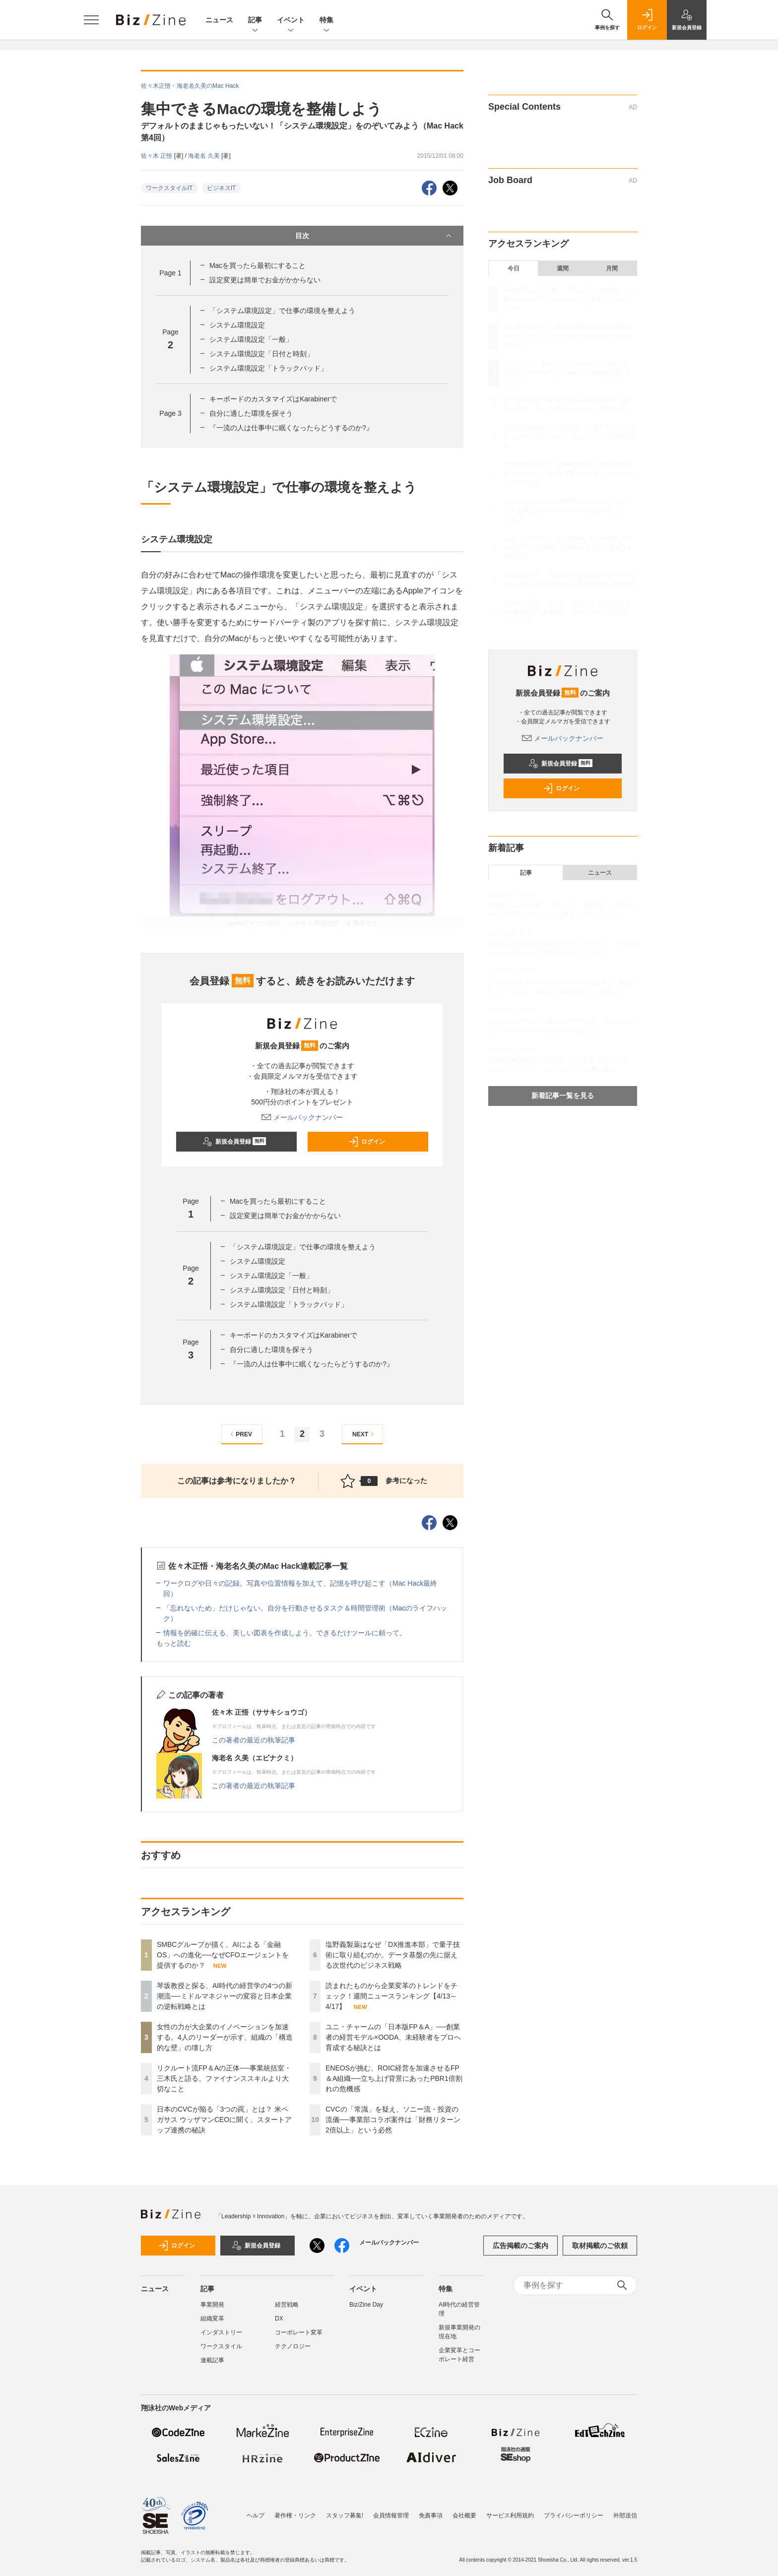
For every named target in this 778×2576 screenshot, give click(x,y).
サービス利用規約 (510, 2510)
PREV (240, 1434)
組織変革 (212, 2318)
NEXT (364, 1434)
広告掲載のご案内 (520, 2246)
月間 (612, 268)
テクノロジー (293, 2346)
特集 (326, 20)
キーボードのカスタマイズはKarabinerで (273, 399)
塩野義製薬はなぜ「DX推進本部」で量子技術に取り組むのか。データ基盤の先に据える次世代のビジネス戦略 (392, 1954)
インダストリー (221, 2332)
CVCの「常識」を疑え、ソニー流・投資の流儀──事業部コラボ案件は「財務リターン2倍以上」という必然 (392, 2119)
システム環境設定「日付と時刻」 (261, 354)
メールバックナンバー (302, 1117)
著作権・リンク (295, 2510)
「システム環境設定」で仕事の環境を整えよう (282, 311)
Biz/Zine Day (366, 2304)
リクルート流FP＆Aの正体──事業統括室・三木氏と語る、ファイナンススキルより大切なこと (224, 2078)
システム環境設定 (237, 325)
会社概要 (464, 2510)
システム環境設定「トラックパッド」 (268, 368)
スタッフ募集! (344, 2510)
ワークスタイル (221, 2346)
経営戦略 (287, 2304)
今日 (513, 268)
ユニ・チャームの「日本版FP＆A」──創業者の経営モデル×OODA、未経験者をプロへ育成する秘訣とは (393, 2037)
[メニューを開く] (91, 20)
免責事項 (431, 2510)
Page (170, 273)
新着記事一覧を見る (562, 1095)
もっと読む (173, 1643)
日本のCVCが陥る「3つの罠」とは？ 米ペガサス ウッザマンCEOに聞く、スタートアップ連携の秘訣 (224, 2119)
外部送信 (625, 2510)
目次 (374, 236)
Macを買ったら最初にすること (257, 265)
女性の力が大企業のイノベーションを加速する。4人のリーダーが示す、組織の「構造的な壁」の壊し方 (225, 2037)
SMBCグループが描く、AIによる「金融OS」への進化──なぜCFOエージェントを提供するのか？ (223, 1954)
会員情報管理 (391, 2510)
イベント (291, 20)
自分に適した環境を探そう (251, 413)
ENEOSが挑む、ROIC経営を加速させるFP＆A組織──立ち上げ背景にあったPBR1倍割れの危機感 (393, 2078)
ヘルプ (255, 2510)
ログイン (366, 1142)
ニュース (219, 20)
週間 (563, 268)
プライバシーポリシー (573, 2510)
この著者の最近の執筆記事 (253, 1740)
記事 (255, 20)
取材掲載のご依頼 (600, 2246)
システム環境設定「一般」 (251, 339)
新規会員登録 (234, 1142)
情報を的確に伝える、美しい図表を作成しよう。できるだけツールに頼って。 (284, 1633)
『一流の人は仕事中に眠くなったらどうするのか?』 (291, 428)
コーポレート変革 (299, 2332)
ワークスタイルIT (169, 188)
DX (279, 2318)
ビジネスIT (221, 188)
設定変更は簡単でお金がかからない (265, 280)
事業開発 (212, 2304)
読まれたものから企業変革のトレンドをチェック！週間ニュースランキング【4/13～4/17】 (391, 1996)
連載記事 (212, 2360)
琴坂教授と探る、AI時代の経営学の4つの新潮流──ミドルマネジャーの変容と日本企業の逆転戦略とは (224, 1996)
